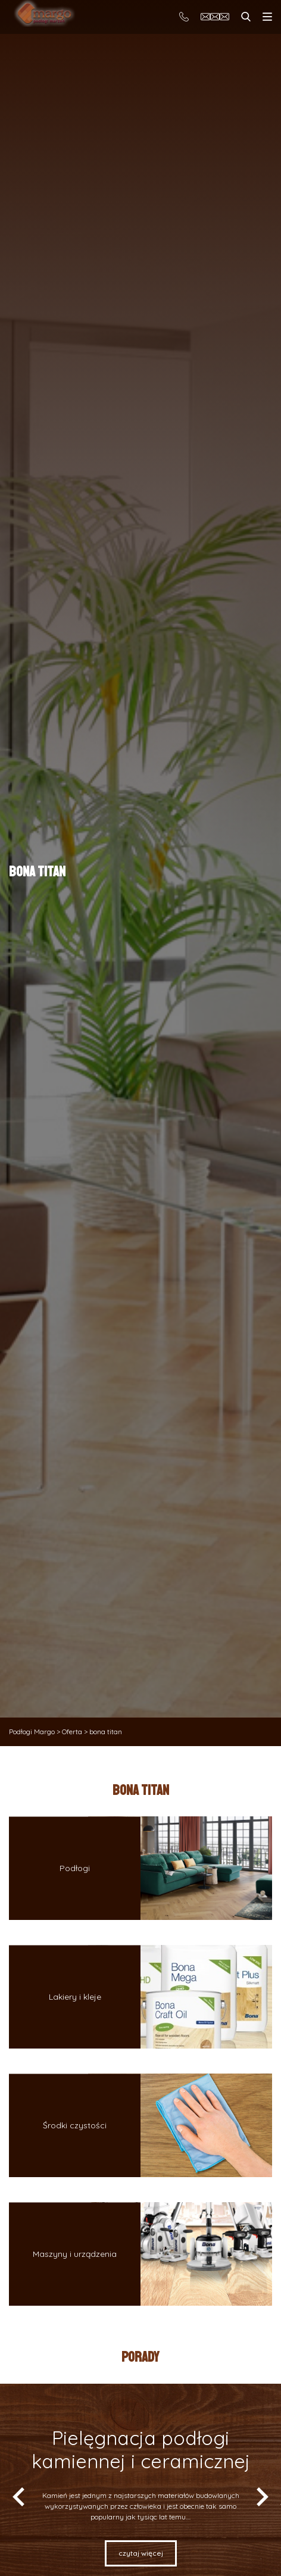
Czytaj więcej (140, 2553)
